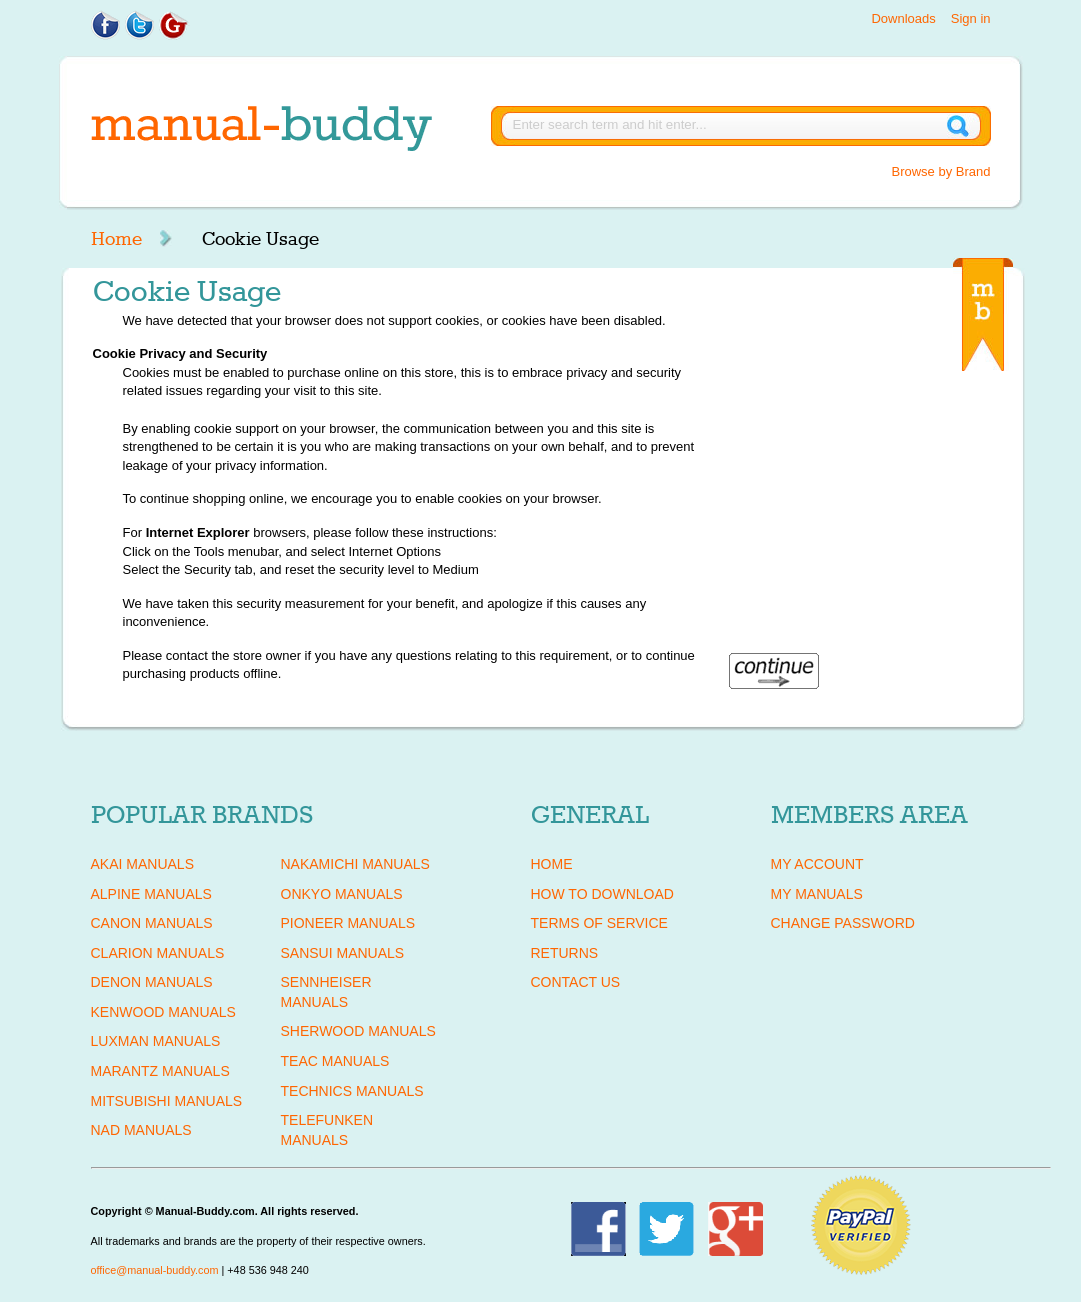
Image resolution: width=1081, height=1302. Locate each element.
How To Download (602, 894)
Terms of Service (599, 923)
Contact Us (576, 982)
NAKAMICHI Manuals (355, 864)
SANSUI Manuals (343, 953)
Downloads (903, 18)
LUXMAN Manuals (156, 1041)
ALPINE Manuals (151, 894)
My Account (817, 864)
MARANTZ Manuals (160, 1071)
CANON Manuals (152, 923)
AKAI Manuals (142, 864)
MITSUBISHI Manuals (167, 1101)
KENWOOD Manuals (163, 1012)
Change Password (843, 923)
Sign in (971, 18)
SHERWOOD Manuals (358, 1031)
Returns (565, 953)
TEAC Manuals (335, 1061)
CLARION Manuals (158, 953)
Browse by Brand (941, 171)
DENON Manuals (152, 982)
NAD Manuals (141, 1130)
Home (116, 239)
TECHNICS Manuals (352, 1091)
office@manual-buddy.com (155, 1270)
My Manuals (817, 894)
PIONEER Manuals (348, 923)
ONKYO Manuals (342, 894)
